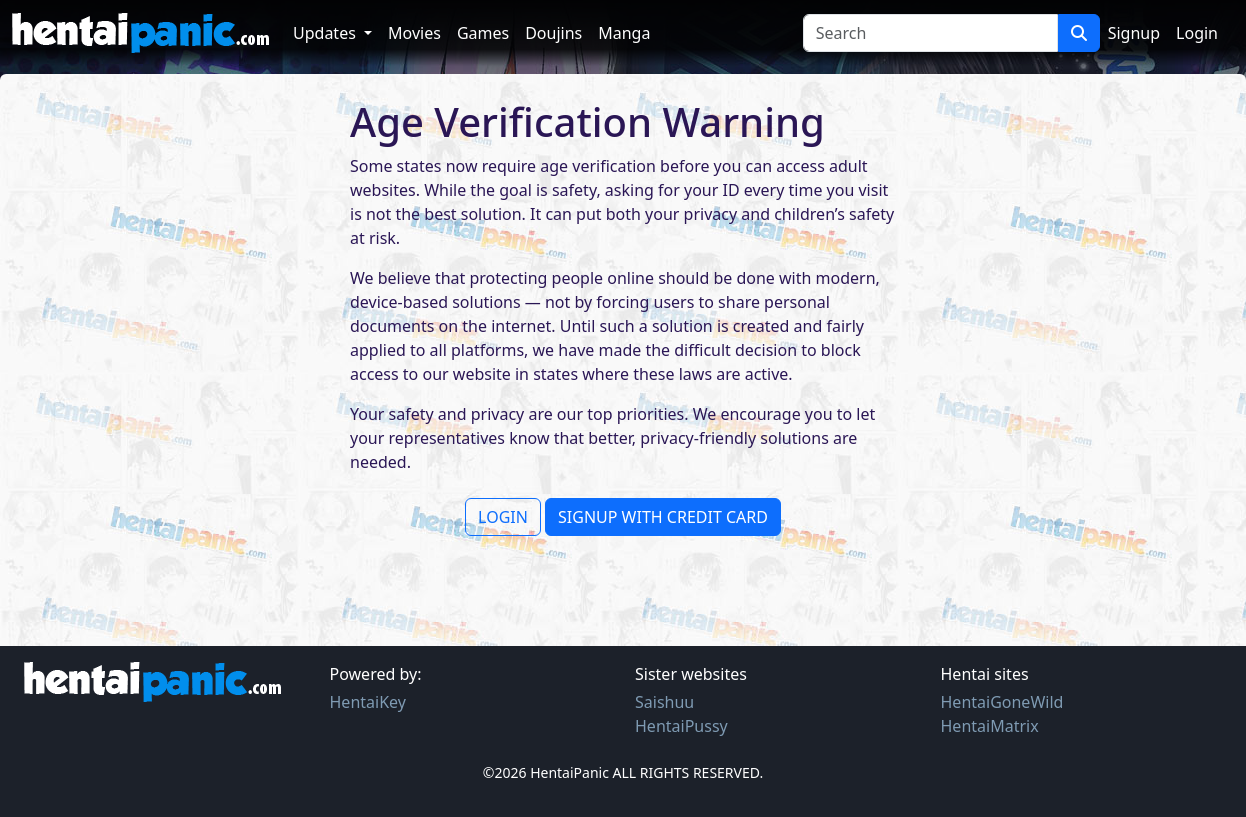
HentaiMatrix (990, 726)
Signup (1134, 33)
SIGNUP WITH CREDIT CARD (663, 517)
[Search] (930, 33)
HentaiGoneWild (1002, 702)
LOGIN (503, 517)
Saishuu (664, 702)
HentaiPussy (681, 726)
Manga (624, 33)
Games (483, 33)
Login (1197, 33)
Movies (414, 33)
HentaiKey (368, 702)
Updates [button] (326, 33)
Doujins (553, 33)
